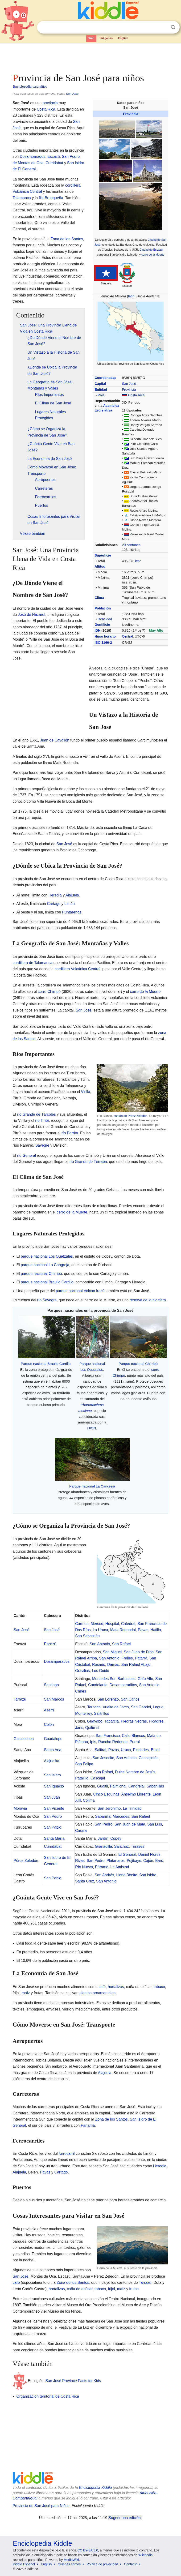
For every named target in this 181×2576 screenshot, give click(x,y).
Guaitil (102, 1786)
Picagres (156, 1721)
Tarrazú (20, 1699)
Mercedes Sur (103, 1679)
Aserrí (49, 1710)
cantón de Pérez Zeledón (130, 1116)
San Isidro (52, 1775)
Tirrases (137, 1846)
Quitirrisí (92, 1728)
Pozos (113, 1750)
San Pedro (53, 1816)
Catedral (128, 1624)
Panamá (88, 2125)
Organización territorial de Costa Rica (47, 2396)
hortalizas (116, 1987)
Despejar (163, 27)
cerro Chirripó (49, 992)
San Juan (52, 1797)
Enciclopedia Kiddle (95, 2488)
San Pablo (52, 1827)
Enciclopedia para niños (30, 86)
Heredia (55, 895)
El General (127, 1854)
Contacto (130, 2564)
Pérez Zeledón (26, 1861)
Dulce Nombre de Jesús (135, 1772)
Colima (89, 1800)
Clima (99, 598)
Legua (158, 1707)
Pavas (143, 1630)
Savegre (42, 1145)
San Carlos (130, 1699)
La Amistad (119, 1867)
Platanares (116, 1861)
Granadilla (103, 1846)
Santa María (54, 1838)
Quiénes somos (69, 2564)
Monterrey (83, 1713)
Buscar (173, 27)
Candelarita (97, 1685)
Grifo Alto (145, 1679)
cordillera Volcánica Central (77, 969)
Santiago (51, 1685)
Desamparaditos (123, 1685)
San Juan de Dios (138, 1652)
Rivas (80, 1861)
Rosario (98, 1665)
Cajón (148, 1861)
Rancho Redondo (113, 1742)
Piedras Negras (134, 1721)
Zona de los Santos (67, 239)
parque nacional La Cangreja (45, 1265)
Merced (97, 1624)
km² (138, 561)
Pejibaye (134, 1861)
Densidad (105, 619)
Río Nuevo (84, 1867)
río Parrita (70, 1133)
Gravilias (82, 1671)
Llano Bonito (126, 1875)
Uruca (126, 1750)
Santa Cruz (84, 1881)
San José (72, 93)
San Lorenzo (108, 1699)
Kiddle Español (24, 2564)
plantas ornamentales (97, 1993)
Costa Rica (136, 395)
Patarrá (141, 1658)
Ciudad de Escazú (151, 249)
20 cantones (131, 545)
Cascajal (97, 1778)
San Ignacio (54, 1786)
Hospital (112, 1624)
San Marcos (54, 1699)
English (123, 38)
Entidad (101, 389)
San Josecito (103, 1758)
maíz (26, 1993)
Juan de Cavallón (54, 740)
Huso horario (105, 636)
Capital (100, 384)
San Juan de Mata (130, 1824)
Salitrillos (101, 1713)
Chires (80, 1691)
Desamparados (32, 156)
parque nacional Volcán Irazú (80, 1291)
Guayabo (95, 1721)
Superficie (103, 555)
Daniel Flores (149, 1854)
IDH (97, 630)
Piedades (141, 1750)
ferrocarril (67, 2154)
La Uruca (100, 1630)
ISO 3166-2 (103, 642)
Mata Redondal (123, 1630)
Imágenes (106, 38)
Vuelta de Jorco (116, 1707)
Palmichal (118, 1786)
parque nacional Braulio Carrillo (47, 1282)
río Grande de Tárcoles (36, 1114)
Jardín (103, 1838)
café (102, 1987)
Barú (159, 1861)
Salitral (100, 1750)
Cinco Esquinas (106, 1794)
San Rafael (121, 1644)
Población (103, 608)
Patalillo (81, 1778)
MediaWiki (71, 2560)
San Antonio (100, 1644)
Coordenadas (105, 378)
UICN (91, 1428)
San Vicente (54, 1808)
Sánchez (121, 1846)
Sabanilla (103, 1816)
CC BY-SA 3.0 (88, 2550)
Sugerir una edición (125, 2518)
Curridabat (54, 163)
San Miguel (112, 1652)
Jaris (79, 1728)
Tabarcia (111, 1721)
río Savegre (47, 1300)
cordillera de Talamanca (33, 963)
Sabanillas (155, 1786)
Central (127, 636)
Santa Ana (52, 1750)
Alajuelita (51, 1761)
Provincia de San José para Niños (41, 2506)
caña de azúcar (80, 2289)
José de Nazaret (31, 615)
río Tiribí (42, 1121)
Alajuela (72, 895)
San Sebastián (87, 1636)
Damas (113, 1665)
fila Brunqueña (51, 198)
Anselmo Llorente (136, 1794)
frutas (134, 2289)
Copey (115, 1838)
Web (91, 38)
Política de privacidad (102, 2564)
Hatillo (155, 1630)
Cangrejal (136, 1786)
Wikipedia (145, 2555)
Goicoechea (24, 1739)
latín (131, 296)
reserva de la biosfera (148, 1300)
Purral (135, 1742)
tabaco (159, 1987)
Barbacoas (127, 1679)
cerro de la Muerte (152, 254)
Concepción (149, 1758)
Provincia (130, 114)
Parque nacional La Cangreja (92, 1486)
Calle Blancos (133, 1736)
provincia (50, 103)
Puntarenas (71, 912)
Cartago (53, 904)
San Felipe (84, 1764)
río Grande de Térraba (88, 1162)
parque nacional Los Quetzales (47, 1256)
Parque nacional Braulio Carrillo (45, 1364)
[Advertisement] (91, 57)
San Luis (154, 1824)
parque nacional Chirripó (41, 1274)
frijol (111, 2289)
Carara (81, 1831)
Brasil (155, 1750)
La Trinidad (132, 1808)
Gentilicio (102, 624)
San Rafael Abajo (136, 1665)
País (101, 395)
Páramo (101, 1867)
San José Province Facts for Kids (73, 2381)
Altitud (100, 566)
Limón (69, 904)
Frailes (127, 1658)
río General (26, 1155)
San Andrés (104, 1875)
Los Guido (100, 1671)
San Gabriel (141, 1707)
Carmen (82, 1624)
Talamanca (22, 198)
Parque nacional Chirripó (138, 1364)
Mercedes (121, 1816)
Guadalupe (53, 1739)
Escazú (53, 156)
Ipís (93, 1742)
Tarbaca (94, 1707)
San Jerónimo (109, 1808)
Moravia (20, 1808)
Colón (49, 1725)
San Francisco (108, 1736)
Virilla (85, 1092)
